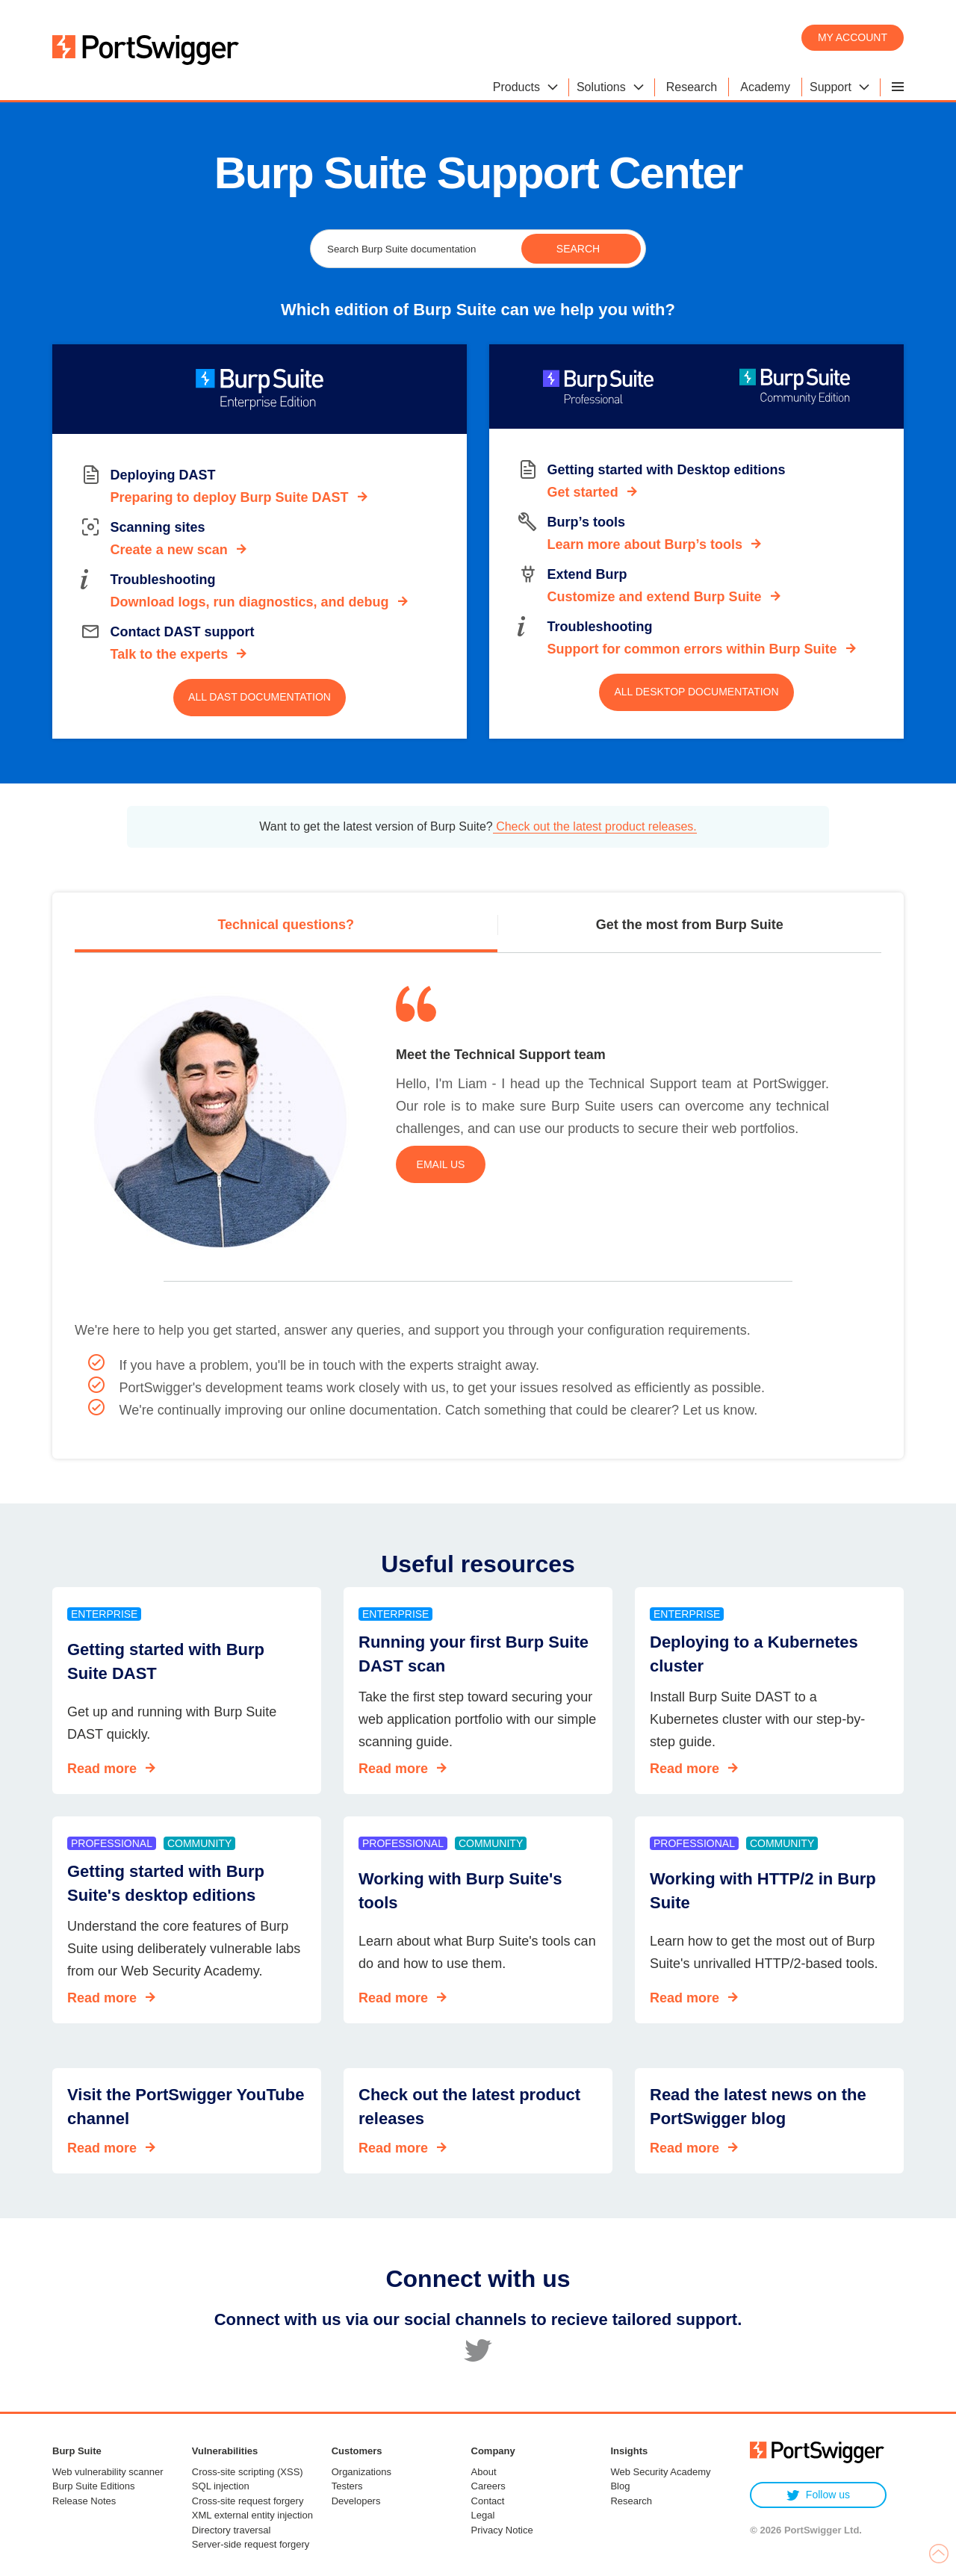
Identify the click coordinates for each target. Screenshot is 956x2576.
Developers (356, 2501)
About (484, 2471)
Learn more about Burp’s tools (644, 544)
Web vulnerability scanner (108, 2471)
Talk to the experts (170, 654)
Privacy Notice (502, 2530)
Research (631, 2501)
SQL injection (220, 2486)
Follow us (818, 2495)
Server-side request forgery (251, 2544)
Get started (582, 492)
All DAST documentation (259, 697)
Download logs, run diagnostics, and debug (250, 602)
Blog (620, 2486)
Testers (347, 2486)
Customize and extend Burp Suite (654, 596)
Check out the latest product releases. (595, 826)
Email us (441, 1164)
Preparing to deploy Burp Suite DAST (230, 497)
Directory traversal (231, 2530)
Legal (483, 2515)
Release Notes (84, 2501)
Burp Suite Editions (93, 2486)
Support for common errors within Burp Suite (692, 649)
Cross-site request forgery (248, 2501)
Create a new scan (169, 549)
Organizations (361, 2471)
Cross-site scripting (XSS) (247, 2471)
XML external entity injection (252, 2515)
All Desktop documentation (696, 692)
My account (852, 37)
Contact (488, 2501)
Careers (488, 2486)
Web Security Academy (660, 2471)
